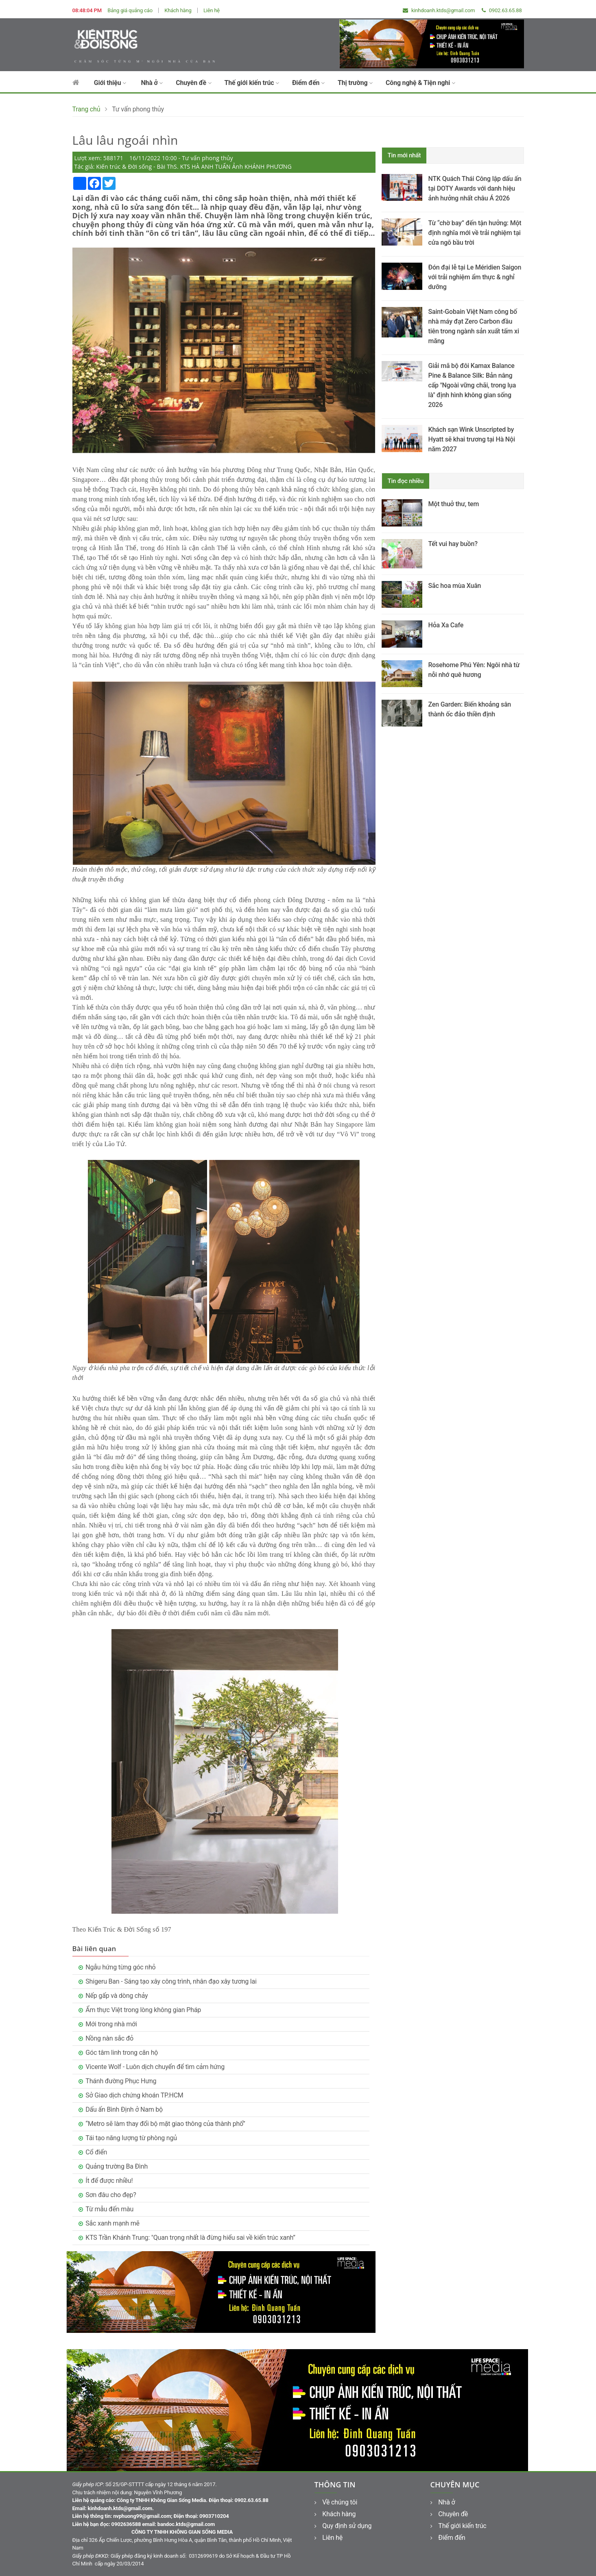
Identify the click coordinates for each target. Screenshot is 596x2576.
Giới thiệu (110, 83)
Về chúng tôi (336, 2502)
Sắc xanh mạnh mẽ (112, 2223)
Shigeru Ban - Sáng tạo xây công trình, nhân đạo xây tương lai (170, 1981)
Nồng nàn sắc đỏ (109, 2038)
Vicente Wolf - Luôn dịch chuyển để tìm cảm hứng (155, 2067)
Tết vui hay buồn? (453, 544)
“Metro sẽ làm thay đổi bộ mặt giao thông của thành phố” (165, 2124)
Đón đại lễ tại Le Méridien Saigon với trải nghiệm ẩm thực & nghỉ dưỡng (475, 277)
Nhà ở (152, 83)
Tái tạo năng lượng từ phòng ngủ (131, 2138)
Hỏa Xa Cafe (446, 625)
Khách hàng (177, 10)
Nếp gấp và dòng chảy (116, 1995)
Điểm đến (308, 83)
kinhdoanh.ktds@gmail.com (439, 10)
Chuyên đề (193, 83)
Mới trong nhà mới (111, 2024)
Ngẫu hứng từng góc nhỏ (120, 1967)
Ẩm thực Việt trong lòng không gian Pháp (143, 2010)
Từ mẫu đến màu (109, 2209)
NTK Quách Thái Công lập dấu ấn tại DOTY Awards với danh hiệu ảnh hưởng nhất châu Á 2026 (475, 188)
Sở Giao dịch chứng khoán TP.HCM (134, 2095)
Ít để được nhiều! (109, 2180)
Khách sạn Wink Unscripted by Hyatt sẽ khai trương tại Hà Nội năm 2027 (471, 439)
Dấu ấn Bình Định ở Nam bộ (124, 2109)
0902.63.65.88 (502, 10)
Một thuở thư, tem (453, 504)
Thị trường (355, 83)
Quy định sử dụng (343, 2526)
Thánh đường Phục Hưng (120, 2081)
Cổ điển (96, 2152)
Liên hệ (211, 10)
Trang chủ (86, 109)
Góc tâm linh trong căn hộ (121, 2052)
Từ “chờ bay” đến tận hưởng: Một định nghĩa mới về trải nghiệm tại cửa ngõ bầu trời (475, 232)
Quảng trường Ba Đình (116, 2166)
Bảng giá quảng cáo (130, 10)
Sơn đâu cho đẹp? (110, 2195)
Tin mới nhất (404, 155)
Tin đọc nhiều (406, 481)
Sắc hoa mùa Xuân (454, 586)
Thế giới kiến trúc (252, 83)
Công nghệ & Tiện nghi (420, 83)
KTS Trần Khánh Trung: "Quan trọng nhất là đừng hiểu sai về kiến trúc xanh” (190, 2237)
